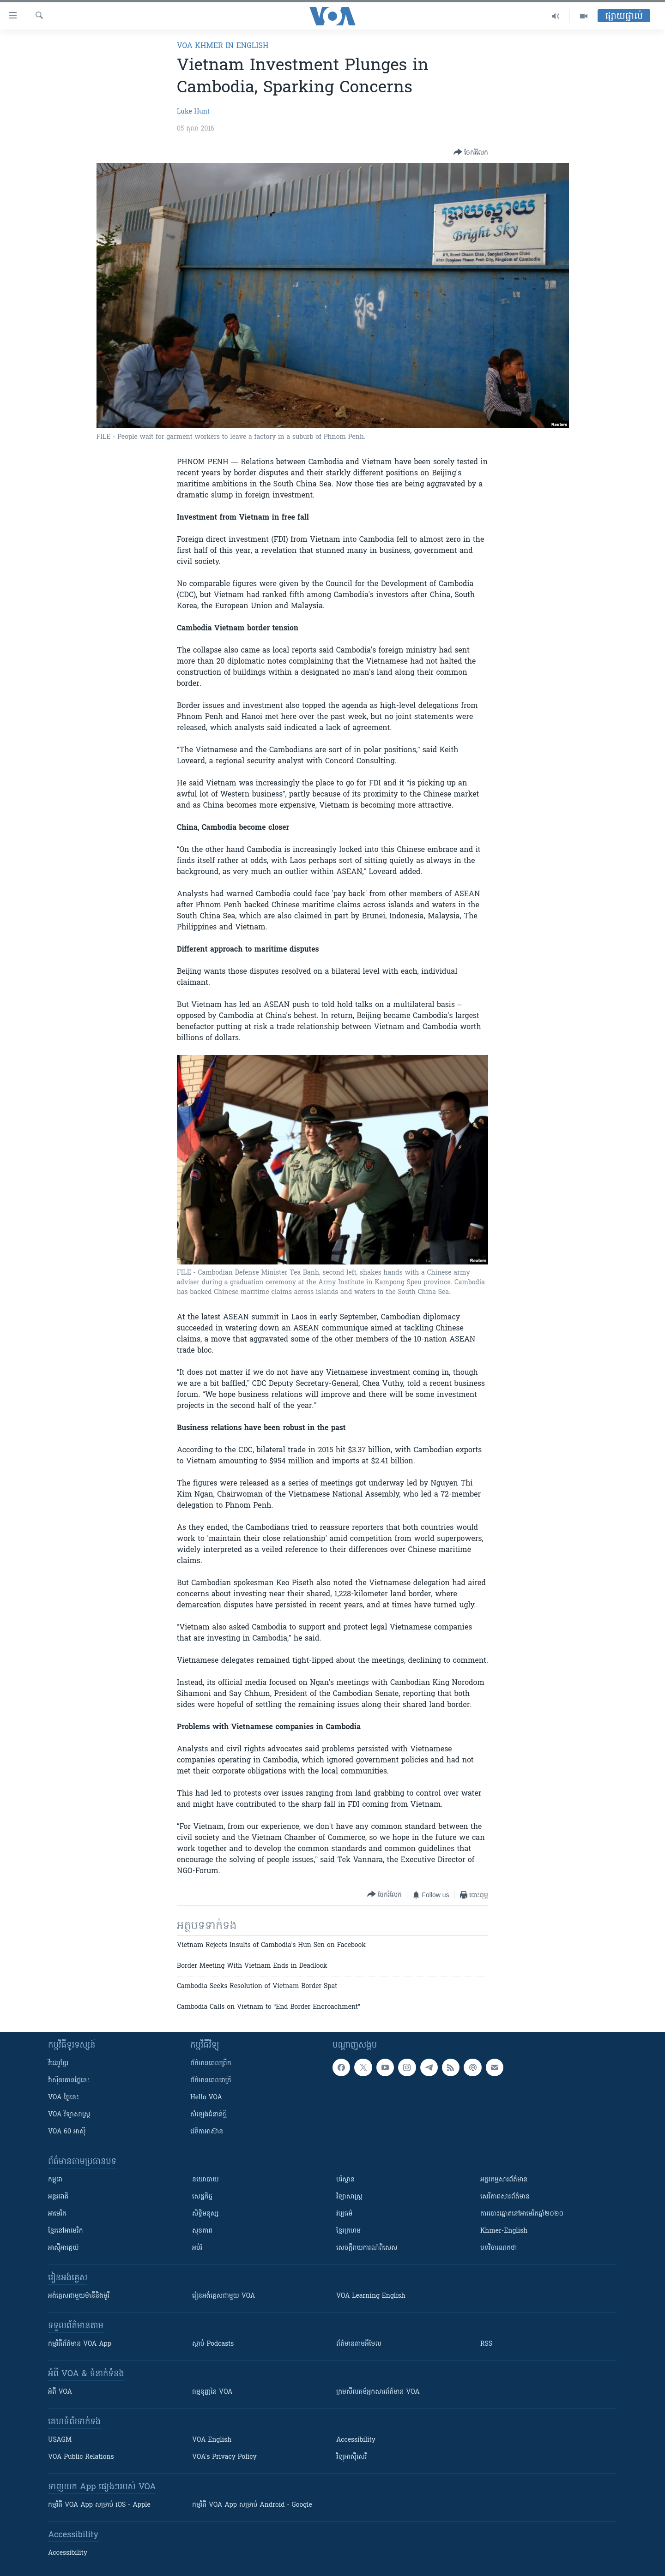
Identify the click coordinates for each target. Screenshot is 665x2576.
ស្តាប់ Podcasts (213, 2344)
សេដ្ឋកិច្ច (202, 2197)
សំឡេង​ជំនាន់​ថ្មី (208, 2115)
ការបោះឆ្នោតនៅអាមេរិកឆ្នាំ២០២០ (521, 2214)
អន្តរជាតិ (58, 2197)
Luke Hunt (193, 112)
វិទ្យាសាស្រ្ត (349, 2197)
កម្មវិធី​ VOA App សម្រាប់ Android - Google (252, 2505)
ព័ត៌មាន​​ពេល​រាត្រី (210, 2080)
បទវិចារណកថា (498, 2248)
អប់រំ (197, 2248)
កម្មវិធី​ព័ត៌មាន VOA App (79, 2344)
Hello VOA (206, 2098)
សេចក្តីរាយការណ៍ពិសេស (367, 2248)
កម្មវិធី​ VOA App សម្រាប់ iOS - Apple (99, 2505)
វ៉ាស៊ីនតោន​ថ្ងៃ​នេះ (69, 2080)
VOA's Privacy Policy (224, 2457)
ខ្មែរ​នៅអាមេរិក (65, 2231)
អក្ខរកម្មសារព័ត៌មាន (503, 2180)
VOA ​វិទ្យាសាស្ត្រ (69, 2115)
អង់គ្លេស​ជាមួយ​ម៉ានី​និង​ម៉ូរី (78, 2296)
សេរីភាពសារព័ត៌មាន (505, 2197)
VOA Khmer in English (222, 46)
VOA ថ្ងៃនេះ (63, 2098)
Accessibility (355, 2440)
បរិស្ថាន (345, 2180)
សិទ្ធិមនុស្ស (205, 2214)
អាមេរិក (57, 2214)
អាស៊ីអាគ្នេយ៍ (63, 2248)
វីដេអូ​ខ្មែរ (58, 2063)
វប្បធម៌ (344, 2214)
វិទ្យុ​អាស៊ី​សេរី (351, 2457)
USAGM (60, 2440)
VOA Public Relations (81, 2457)
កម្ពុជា (55, 2180)
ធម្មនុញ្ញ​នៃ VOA (212, 2392)
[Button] (470, 152)
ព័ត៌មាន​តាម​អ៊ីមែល (358, 2344)
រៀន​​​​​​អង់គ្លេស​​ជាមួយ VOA (223, 2296)
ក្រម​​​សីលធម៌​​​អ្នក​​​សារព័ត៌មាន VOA (378, 2392)
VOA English (211, 2440)
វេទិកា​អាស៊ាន (206, 2132)
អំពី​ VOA (60, 2392)
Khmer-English (503, 2231)
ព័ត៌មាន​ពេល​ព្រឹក (210, 2063)
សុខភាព (202, 2231)
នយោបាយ (205, 2180)
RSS (486, 2344)
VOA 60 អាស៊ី (67, 2132)
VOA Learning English (370, 2296)
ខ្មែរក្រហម (348, 2231)
